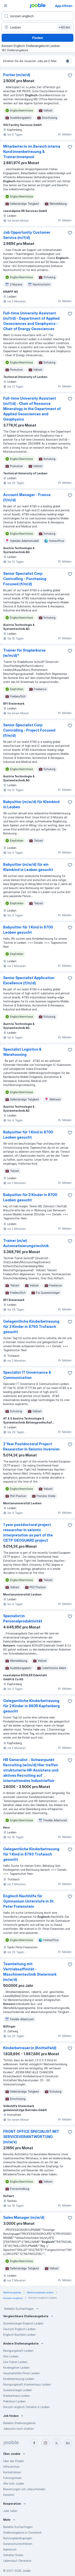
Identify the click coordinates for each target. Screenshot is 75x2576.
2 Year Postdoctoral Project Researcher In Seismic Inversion (31, 1446)
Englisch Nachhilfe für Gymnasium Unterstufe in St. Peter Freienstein (28, 1901)
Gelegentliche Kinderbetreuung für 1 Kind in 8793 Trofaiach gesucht (31, 1854)
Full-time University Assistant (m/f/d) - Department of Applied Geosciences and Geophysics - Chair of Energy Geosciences (31, 321)
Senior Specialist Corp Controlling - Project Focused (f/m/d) (29, 730)
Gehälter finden (13, 2555)
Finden (37, 38)
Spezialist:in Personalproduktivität (22, 1618)
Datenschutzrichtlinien (17, 2543)
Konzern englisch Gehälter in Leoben (26, 2407)
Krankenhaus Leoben (16, 2395)
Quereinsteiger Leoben (17, 2390)
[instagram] (45, 2443)
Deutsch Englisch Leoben (19, 2329)
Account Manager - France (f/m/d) (27, 497)
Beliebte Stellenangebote (19, 2423)
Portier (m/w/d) (16, 75)
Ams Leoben (11, 2356)
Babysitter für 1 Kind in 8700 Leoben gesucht (28, 929)
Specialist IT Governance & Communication (27, 1375)
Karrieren (8, 2494)
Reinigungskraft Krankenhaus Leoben (27, 2384)
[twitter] (57, 2443)
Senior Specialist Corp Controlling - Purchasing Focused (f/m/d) (24, 578)
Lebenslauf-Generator (17, 2560)
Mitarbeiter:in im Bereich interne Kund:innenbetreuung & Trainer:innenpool (31, 151)
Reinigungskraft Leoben (18, 2350)
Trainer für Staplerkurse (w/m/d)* (24, 653)
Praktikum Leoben (14, 2401)
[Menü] (6, 6)
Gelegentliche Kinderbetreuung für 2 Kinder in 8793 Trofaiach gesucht (31, 1326)
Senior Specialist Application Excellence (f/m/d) (28, 980)
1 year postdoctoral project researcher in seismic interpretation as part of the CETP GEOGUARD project (28, 1532)
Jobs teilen (10, 2511)
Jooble (26, 2570)
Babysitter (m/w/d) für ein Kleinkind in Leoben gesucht (28, 867)
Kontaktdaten (12, 2472)
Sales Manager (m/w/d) (23, 2217)
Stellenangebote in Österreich (22, 2532)
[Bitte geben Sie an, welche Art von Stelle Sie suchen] (37, 16)
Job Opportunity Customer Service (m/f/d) (26, 235)
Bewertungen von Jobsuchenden (24, 2489)
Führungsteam (12, 2478)
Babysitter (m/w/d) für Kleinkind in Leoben (31, 804)
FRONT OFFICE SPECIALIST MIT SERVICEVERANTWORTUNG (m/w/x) (31, 2136)
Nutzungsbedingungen (17, 2538)
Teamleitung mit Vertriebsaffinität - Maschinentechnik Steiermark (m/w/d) (30, 1972)
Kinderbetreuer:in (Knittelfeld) (29, 2048)
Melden (65, 134)
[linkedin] (68, 2443)
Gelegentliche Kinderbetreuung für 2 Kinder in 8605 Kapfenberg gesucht (31, 1706)
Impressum (9, 2549)
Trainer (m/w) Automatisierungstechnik (26, 1243)
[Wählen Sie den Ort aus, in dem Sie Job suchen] (37, 27)
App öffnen (63, 6)
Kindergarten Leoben (16, 2367)
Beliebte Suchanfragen (21, 2309)
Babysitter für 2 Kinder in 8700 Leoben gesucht (30, 1197)
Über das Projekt (13, 2461)
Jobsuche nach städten (18, 2428)
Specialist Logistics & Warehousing (22, 1052)
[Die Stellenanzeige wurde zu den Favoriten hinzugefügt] (70, 75)
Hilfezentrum (11, 2466)
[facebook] (34, 2443)
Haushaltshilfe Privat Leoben (21, 2373)
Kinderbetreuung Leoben (18, 2379)
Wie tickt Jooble (13, 2483)
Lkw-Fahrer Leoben (15, 2362)
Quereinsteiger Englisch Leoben (23, 2323)
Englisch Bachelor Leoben (19, 2334)
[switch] (68, 61)
